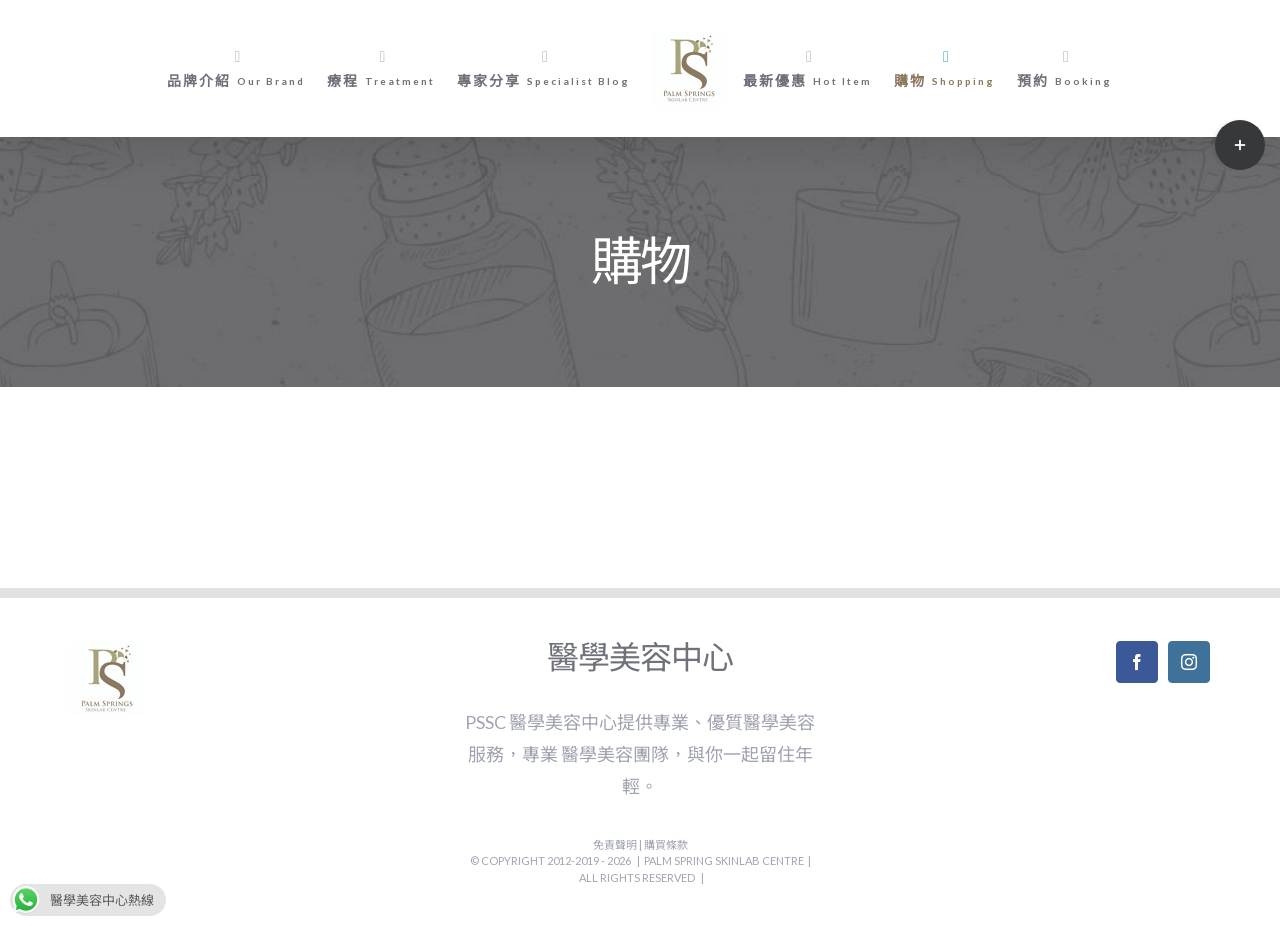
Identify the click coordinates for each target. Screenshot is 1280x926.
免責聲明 (616, 844)
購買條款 (666, 844)
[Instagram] (1189, 662)
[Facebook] (1137, 662)
